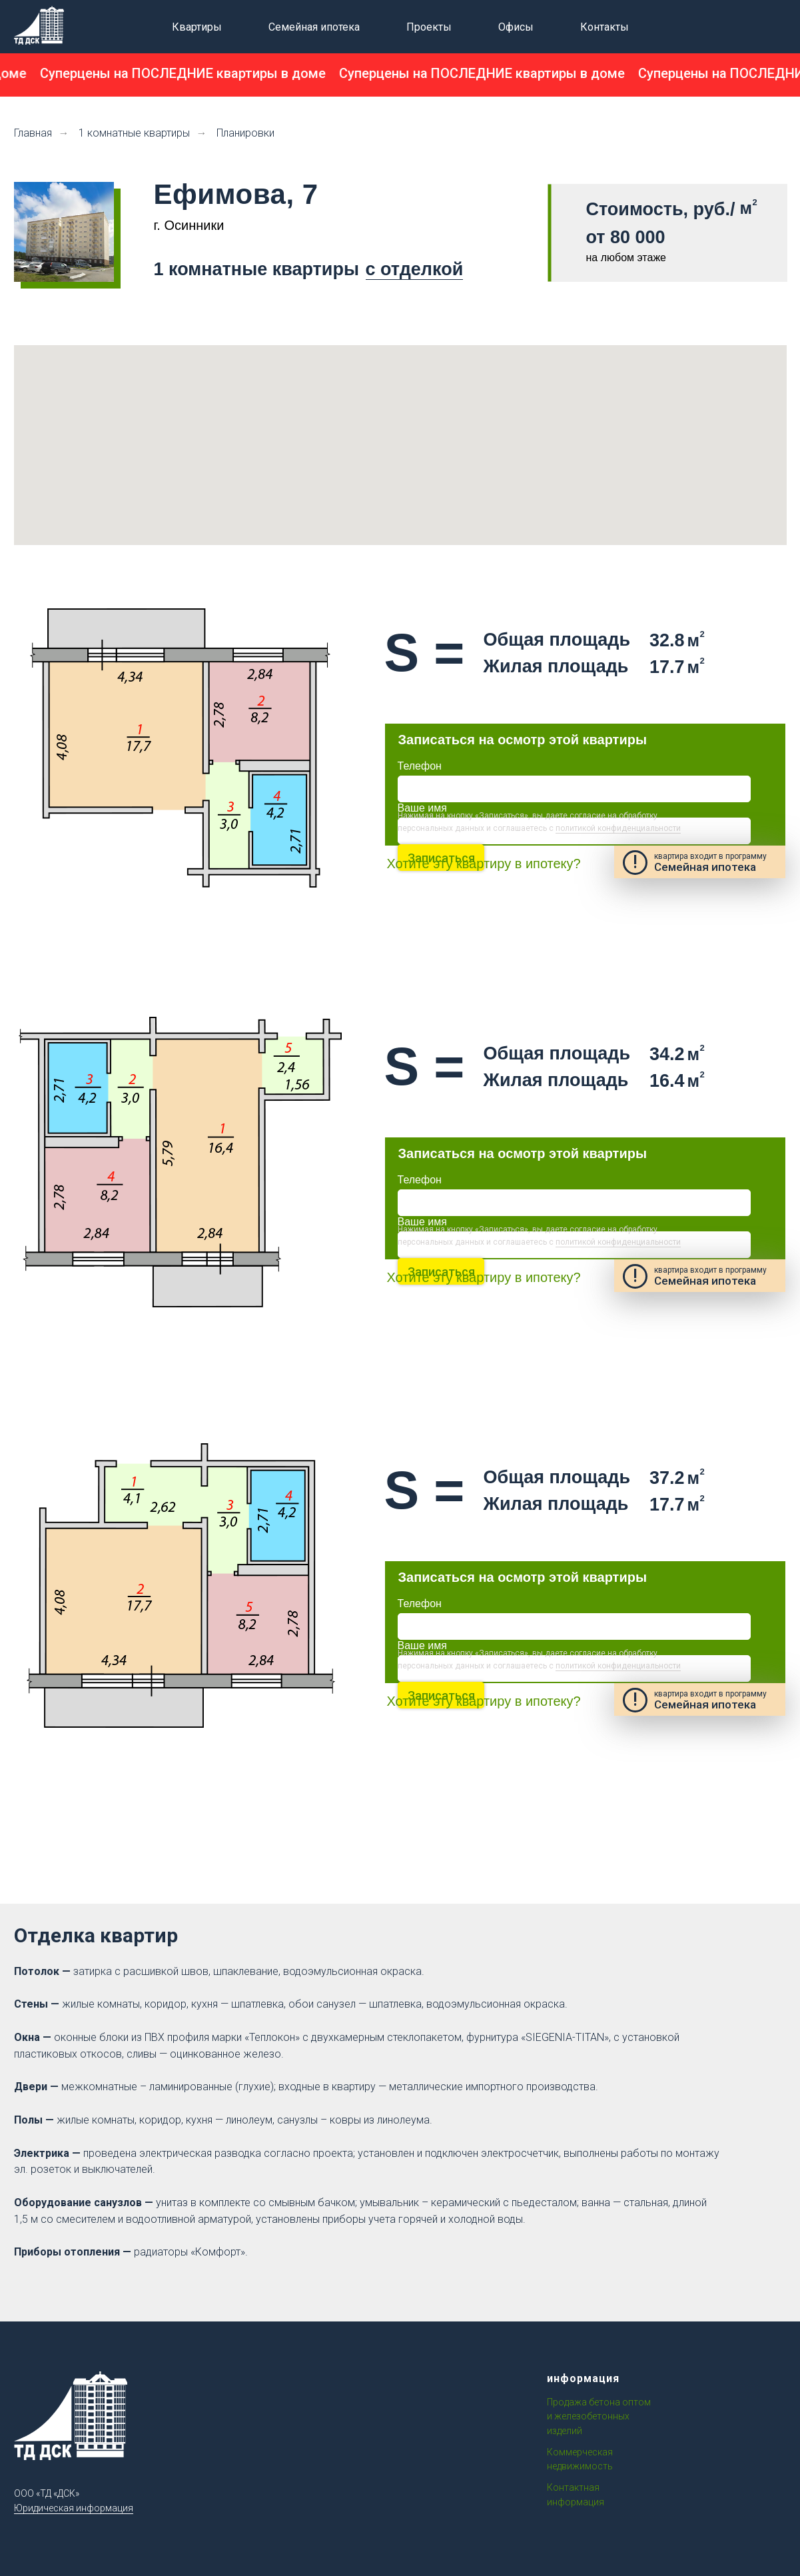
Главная (33, 133)
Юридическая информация (73, 2508)
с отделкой (415, 269)
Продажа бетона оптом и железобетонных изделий (599, 2416)
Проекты (429, 27)
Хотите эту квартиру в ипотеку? (484, 863)
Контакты (604, 27)
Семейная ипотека (314, 27)
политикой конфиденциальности (618, 828)
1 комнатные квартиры (134, 133)
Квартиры (197, 27)
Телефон (420, 766)
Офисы (516, 27)
